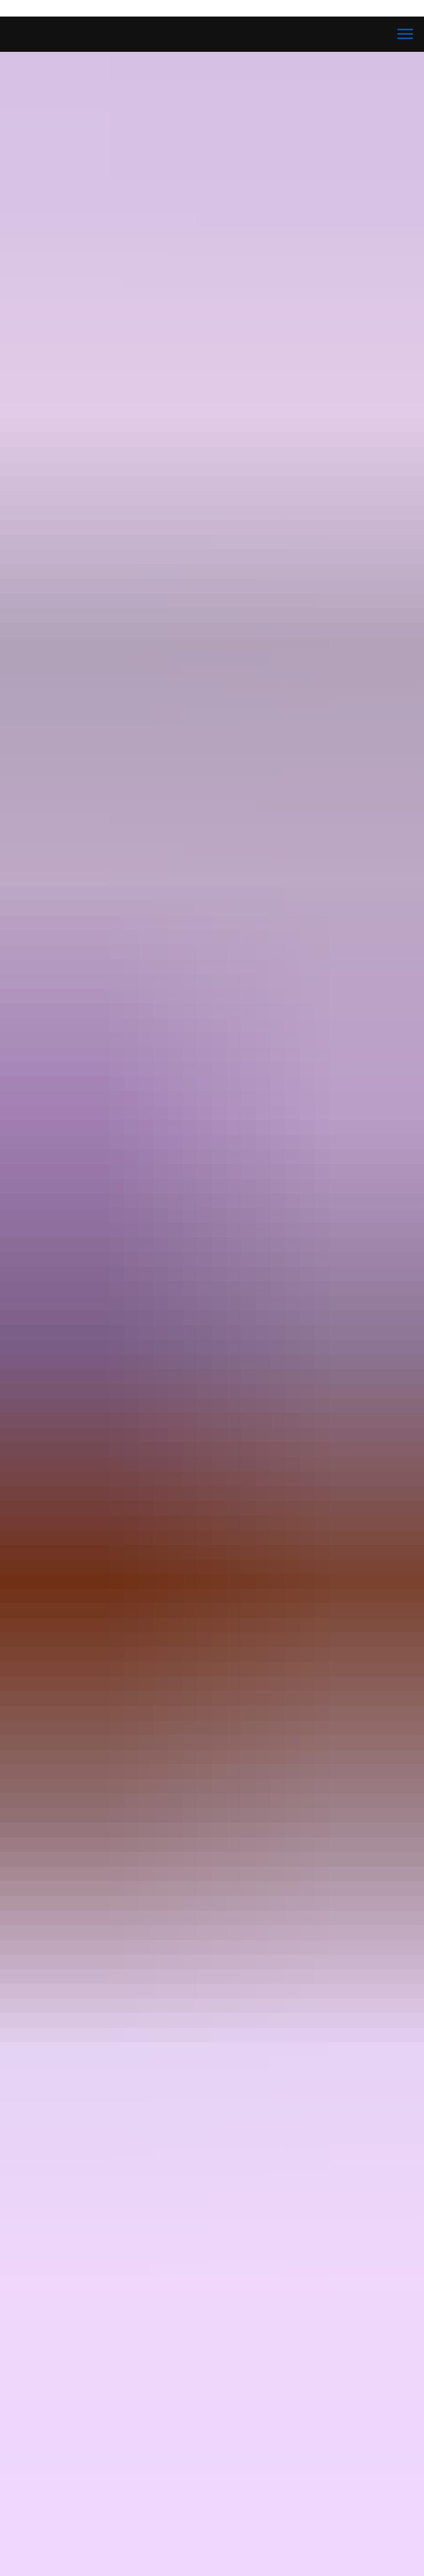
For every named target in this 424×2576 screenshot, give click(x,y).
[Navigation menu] (405, 34)
